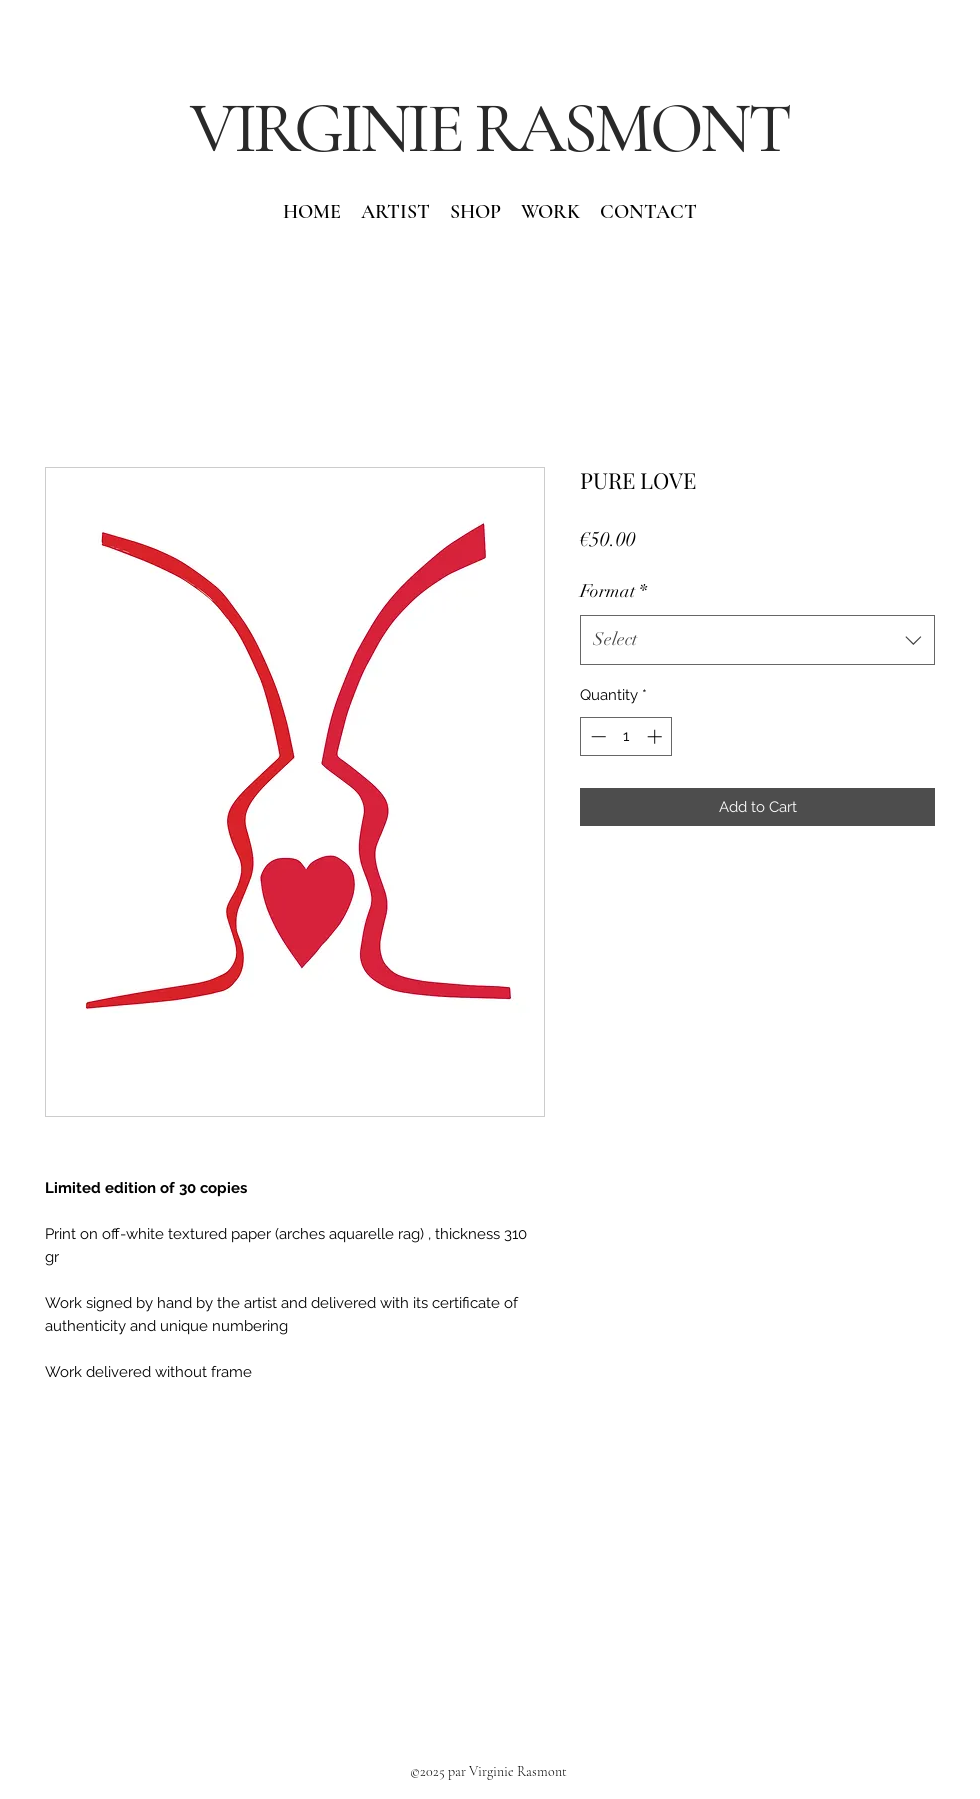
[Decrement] (596, 736)
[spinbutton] (626, 736)
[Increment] (656, 736)
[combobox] (757, 640)
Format (613, 591)
